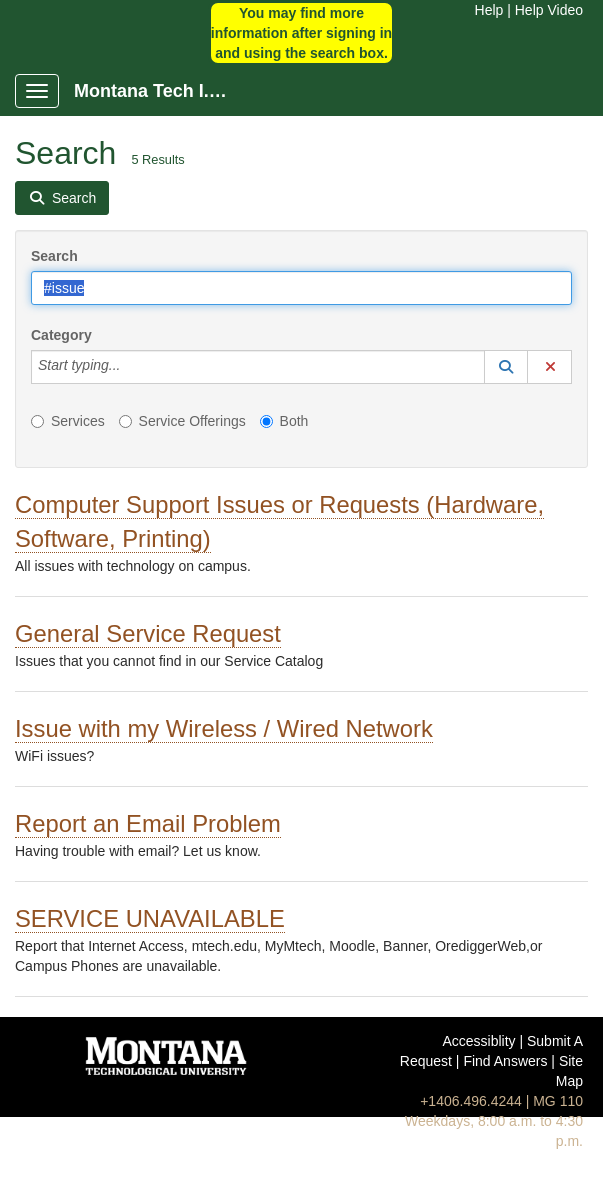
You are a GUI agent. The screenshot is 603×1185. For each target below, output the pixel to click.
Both (284, 421)
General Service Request (148, 633)
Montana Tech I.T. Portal (161, 91)
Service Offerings (182, 421)
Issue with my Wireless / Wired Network (224, 728)
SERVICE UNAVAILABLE (150, 918)
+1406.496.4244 (471, 1101)
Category (61, 335)
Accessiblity (478, 1041)
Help (489, 10)
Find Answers (505, 1061)
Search (54, 256)
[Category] (131, 367)
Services (68, 421)
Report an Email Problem (148, 823)
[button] (506, 367)
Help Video (549, 10)
